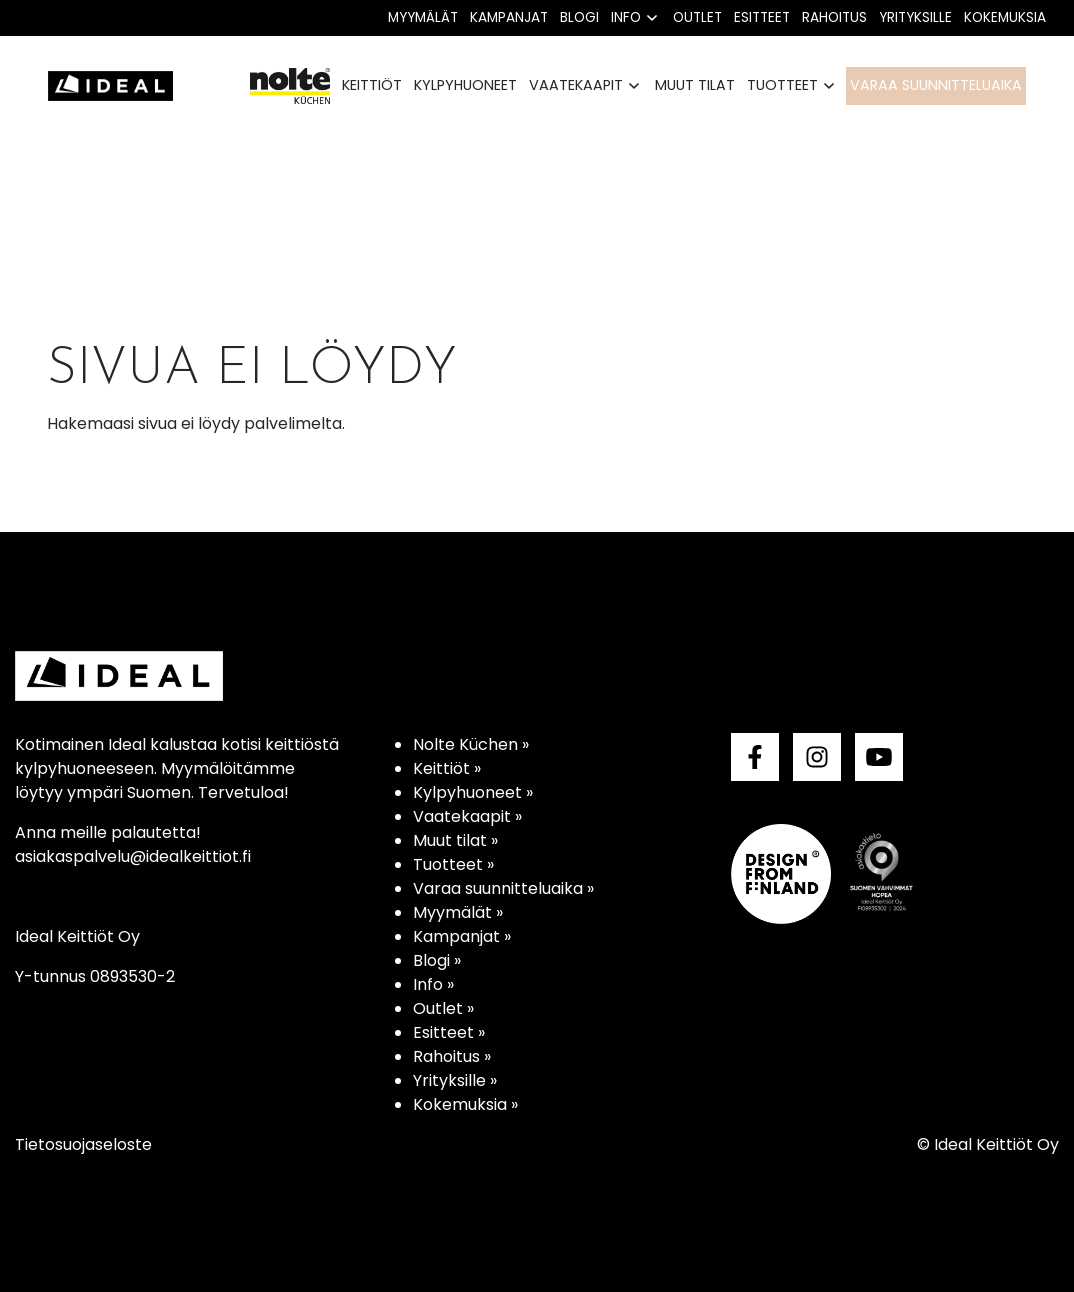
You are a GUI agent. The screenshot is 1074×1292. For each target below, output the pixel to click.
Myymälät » (458, 912)
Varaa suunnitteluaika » (503, 888)
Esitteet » (449, 1032)
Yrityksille (915, 17)
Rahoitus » (452, 1056)
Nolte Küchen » (471, 744)
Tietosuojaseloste (83, 1144)
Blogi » (437, 960)
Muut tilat (695, 85)
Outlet (697, 17)
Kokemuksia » (465, 1104)
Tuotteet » (453, 864)
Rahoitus (834, 17)
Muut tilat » (455, 840)
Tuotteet (782, 85)
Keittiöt (372, 85)
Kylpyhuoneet (465, 85)
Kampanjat (509, 17)
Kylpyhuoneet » (473, 792)
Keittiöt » (447, 768)
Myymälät (423, 17)
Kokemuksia (1005, 17)
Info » (433, 984)
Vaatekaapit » (467, 816)
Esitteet (762, 17)
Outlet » (443, 1008)
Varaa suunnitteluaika (936, 85)
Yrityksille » (455, 1080)
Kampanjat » (462, 936)
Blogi (579, 17)
